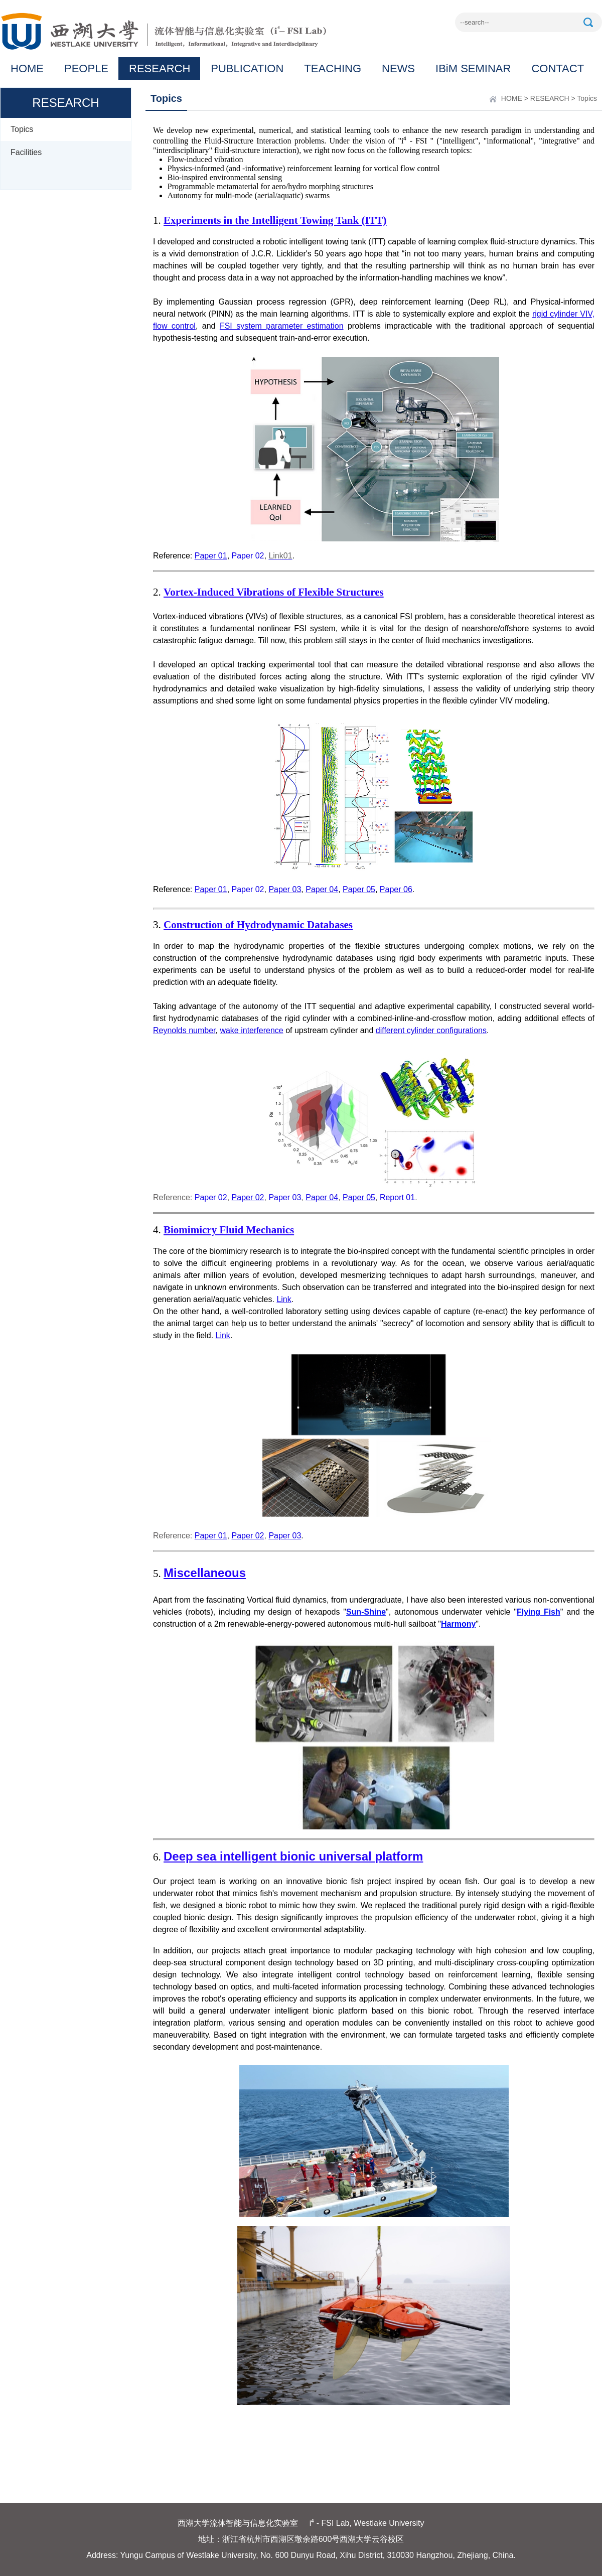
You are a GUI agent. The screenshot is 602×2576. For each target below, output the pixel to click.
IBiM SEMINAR (473, 68)
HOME (27, 68)
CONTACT (557, 68)
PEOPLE (86, 68)
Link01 (280, 555)
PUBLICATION (247, 68)
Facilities (26, 152)
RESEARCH (159, 68)
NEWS (398, 68)
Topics (22, 129)
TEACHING (332, 68)
